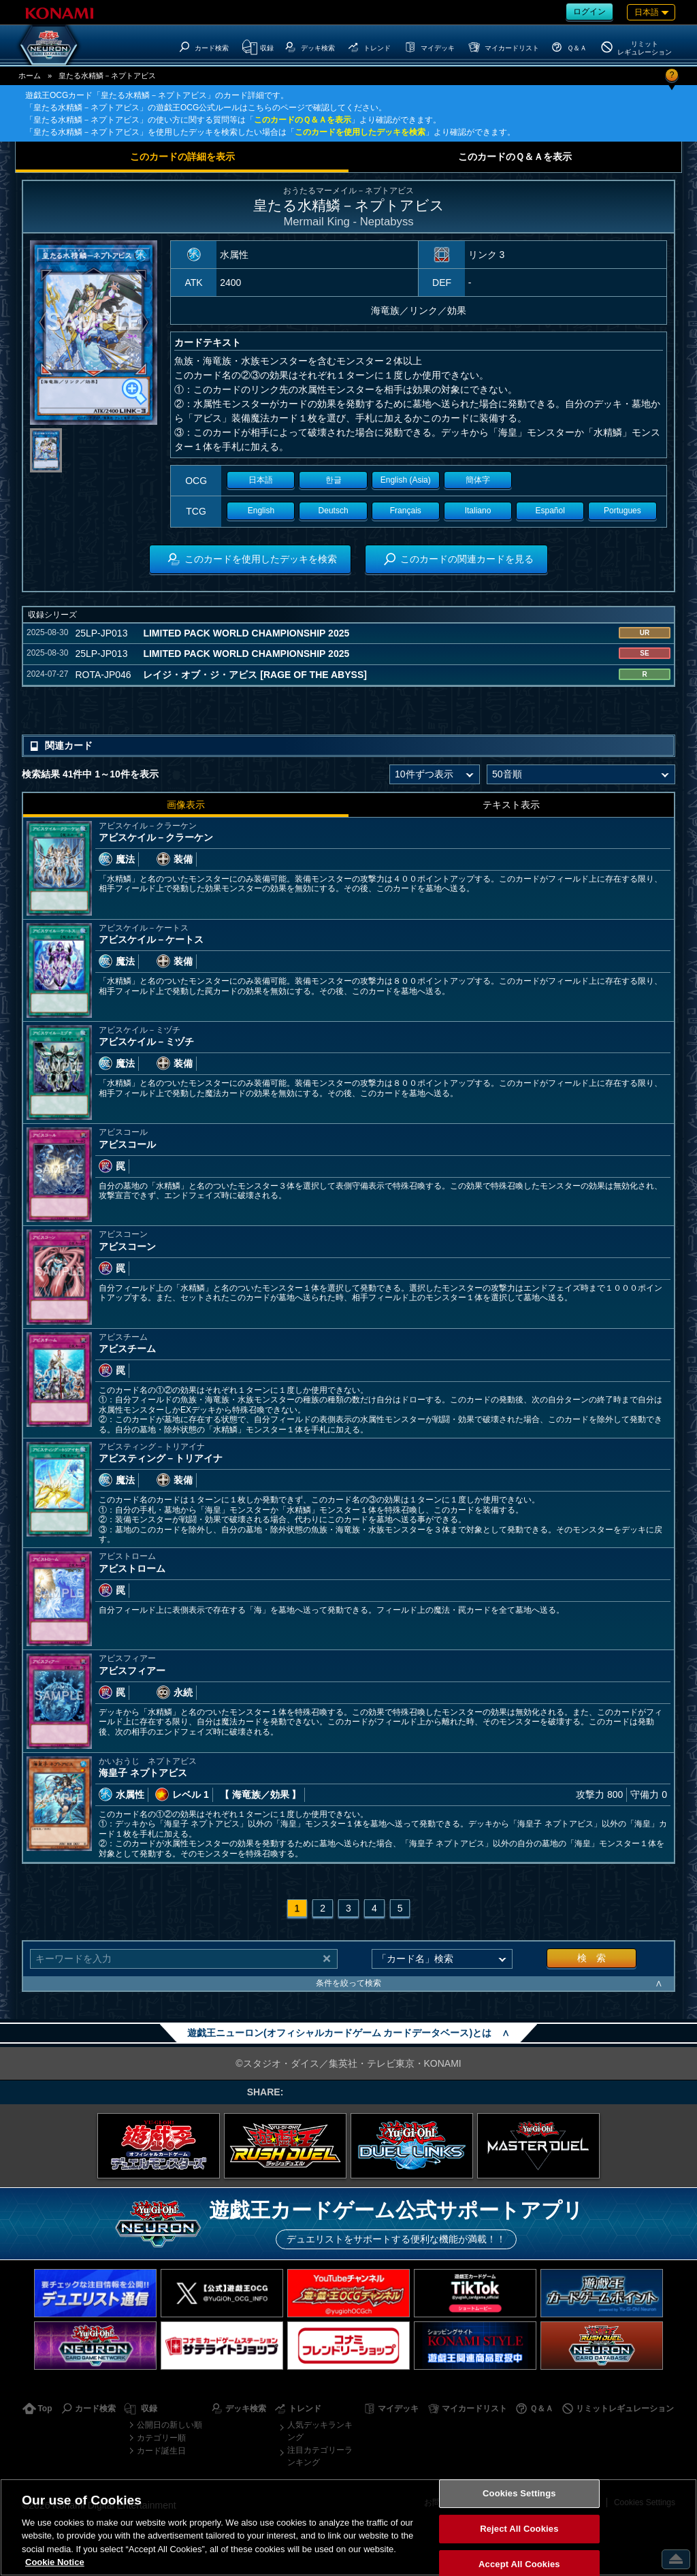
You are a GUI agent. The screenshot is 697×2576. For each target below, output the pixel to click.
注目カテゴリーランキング (320, 2456)
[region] (348, 2527)
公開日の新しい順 (169, 2425)
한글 (333, 480)
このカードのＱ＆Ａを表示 (302, 120)
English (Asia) (405, 480)
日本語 (260, 480)
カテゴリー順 (161, 2438)
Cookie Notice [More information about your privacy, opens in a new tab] (54, 2562)
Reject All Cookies (519, 2529)
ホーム (29, 75)
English (261, 510)
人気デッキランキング (320, 2431)
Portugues (622, 510)
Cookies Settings (519, 2494)
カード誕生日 (161, 2451)
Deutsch (333, 510)
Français (405, 510)
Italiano (478, 510)
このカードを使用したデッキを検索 (360, 132)
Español (550, 510)
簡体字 (478, 480)
